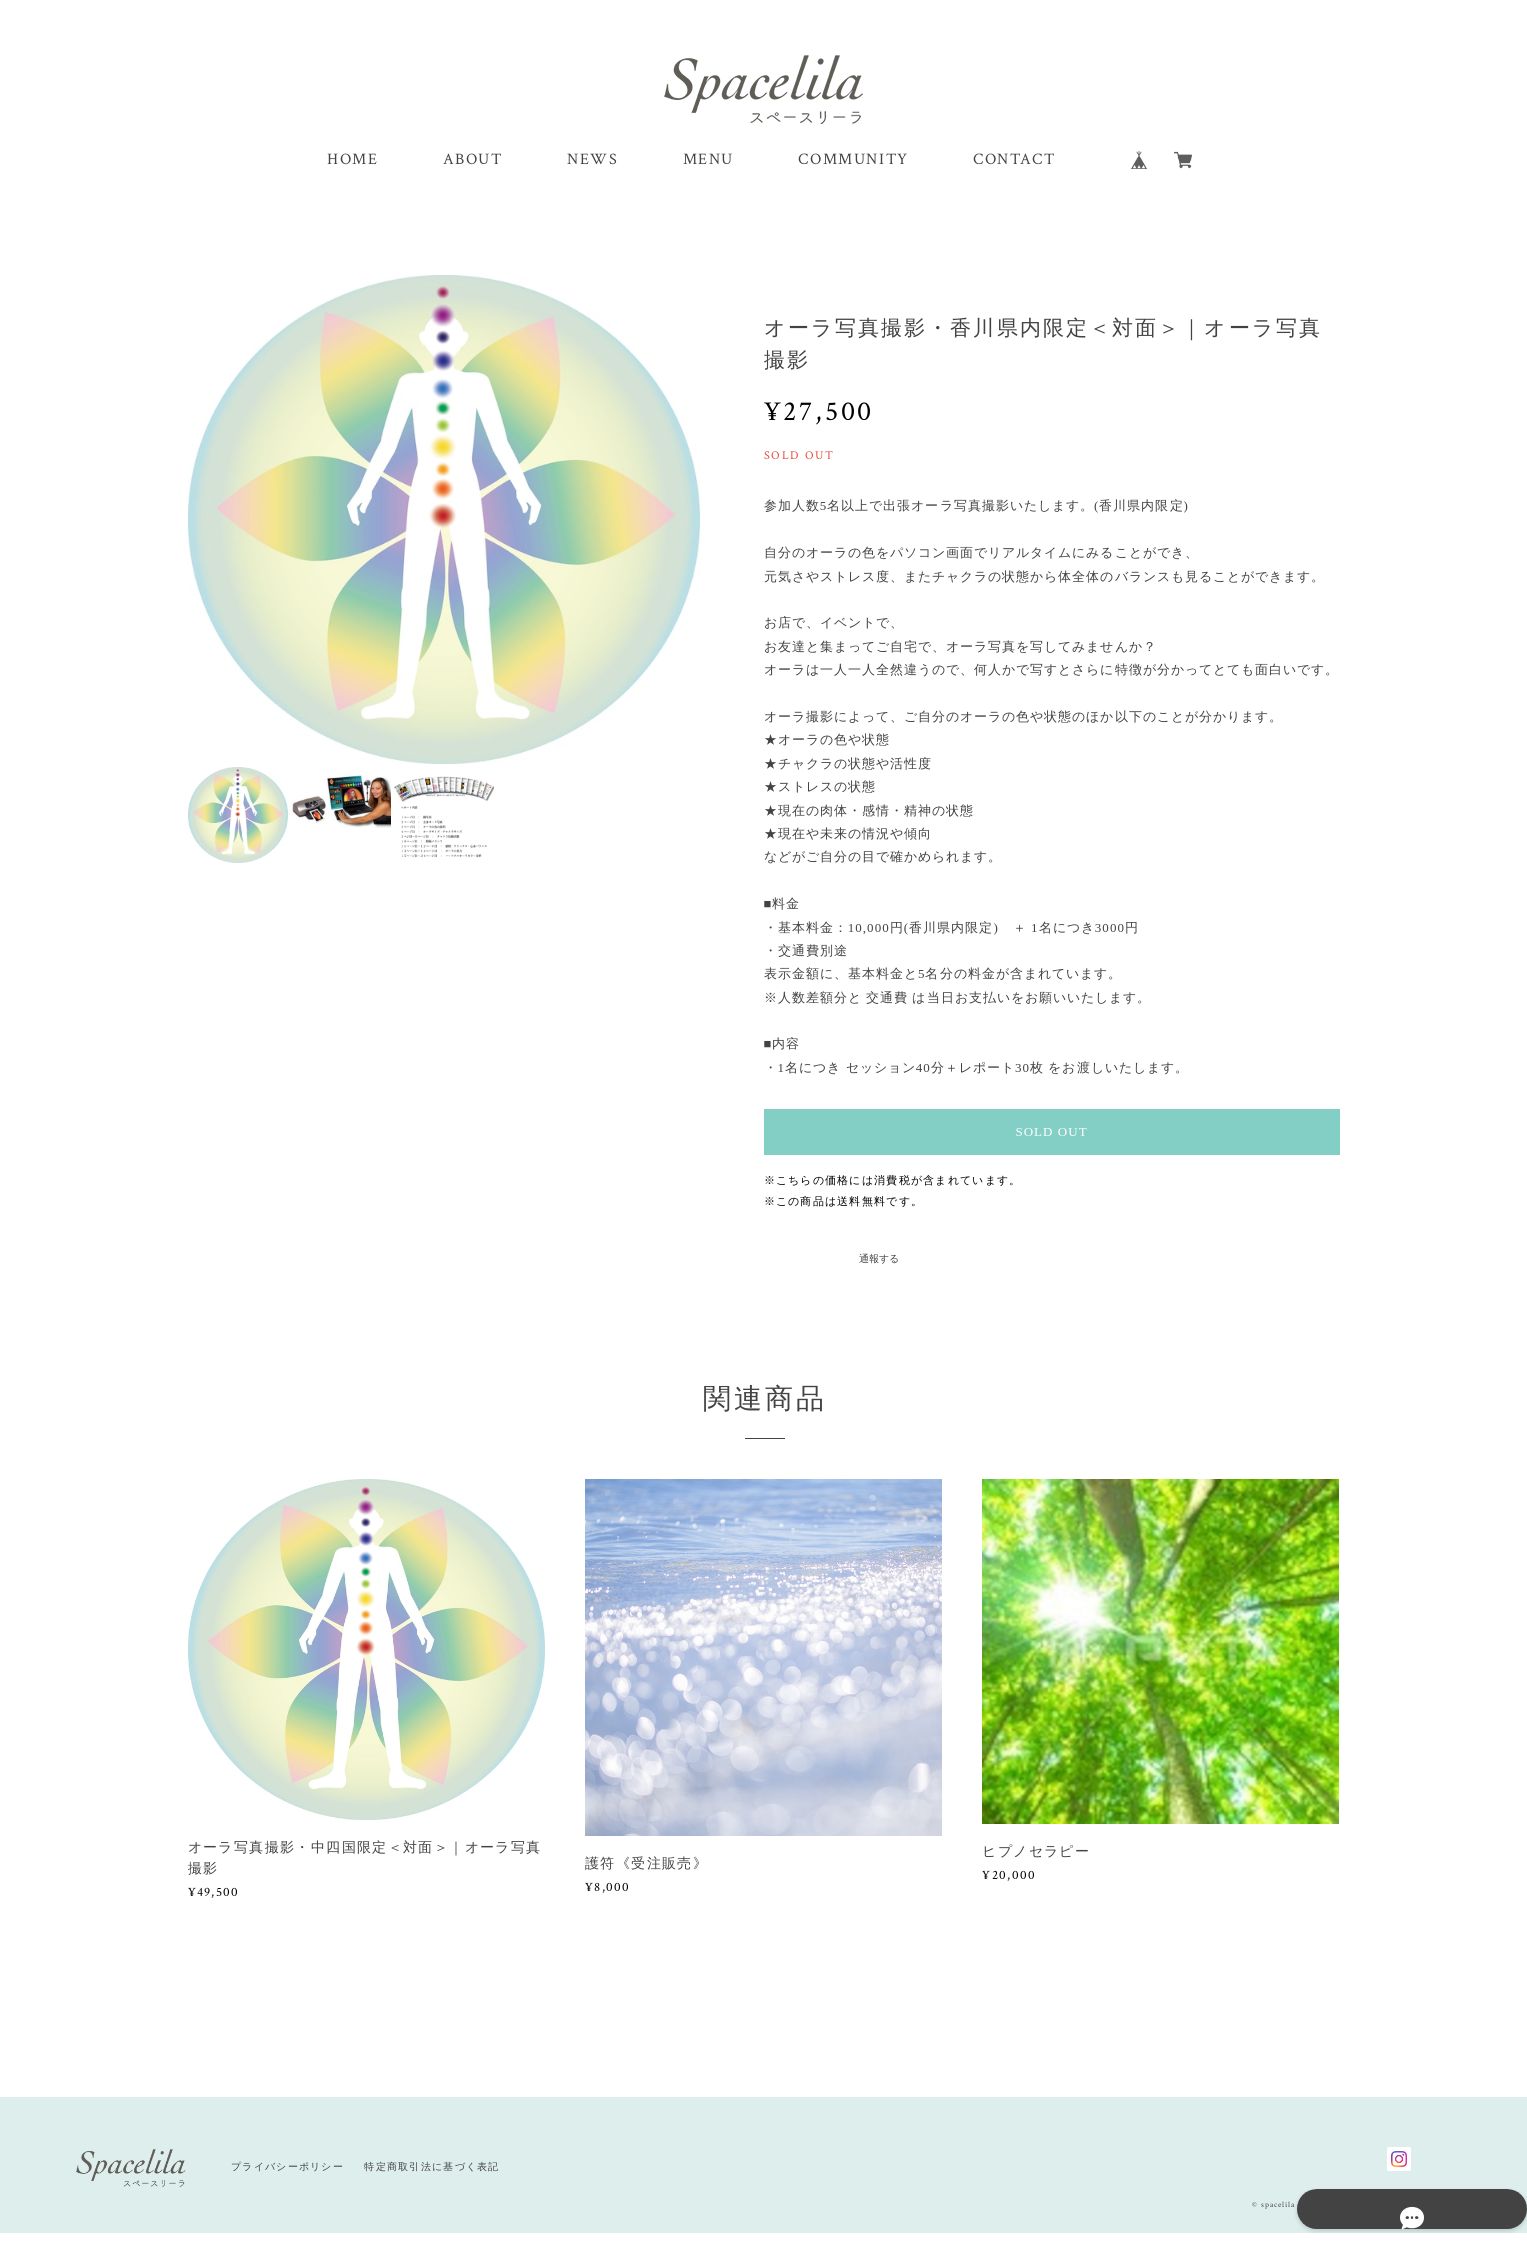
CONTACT (1014, 177)
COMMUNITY (853, 177)
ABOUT (473, 177)
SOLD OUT (1051, 1148)
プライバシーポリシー (287, 2183)
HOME (352, 177)
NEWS (592, 177)
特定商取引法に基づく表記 (431, 2183)
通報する (879, 1274)
